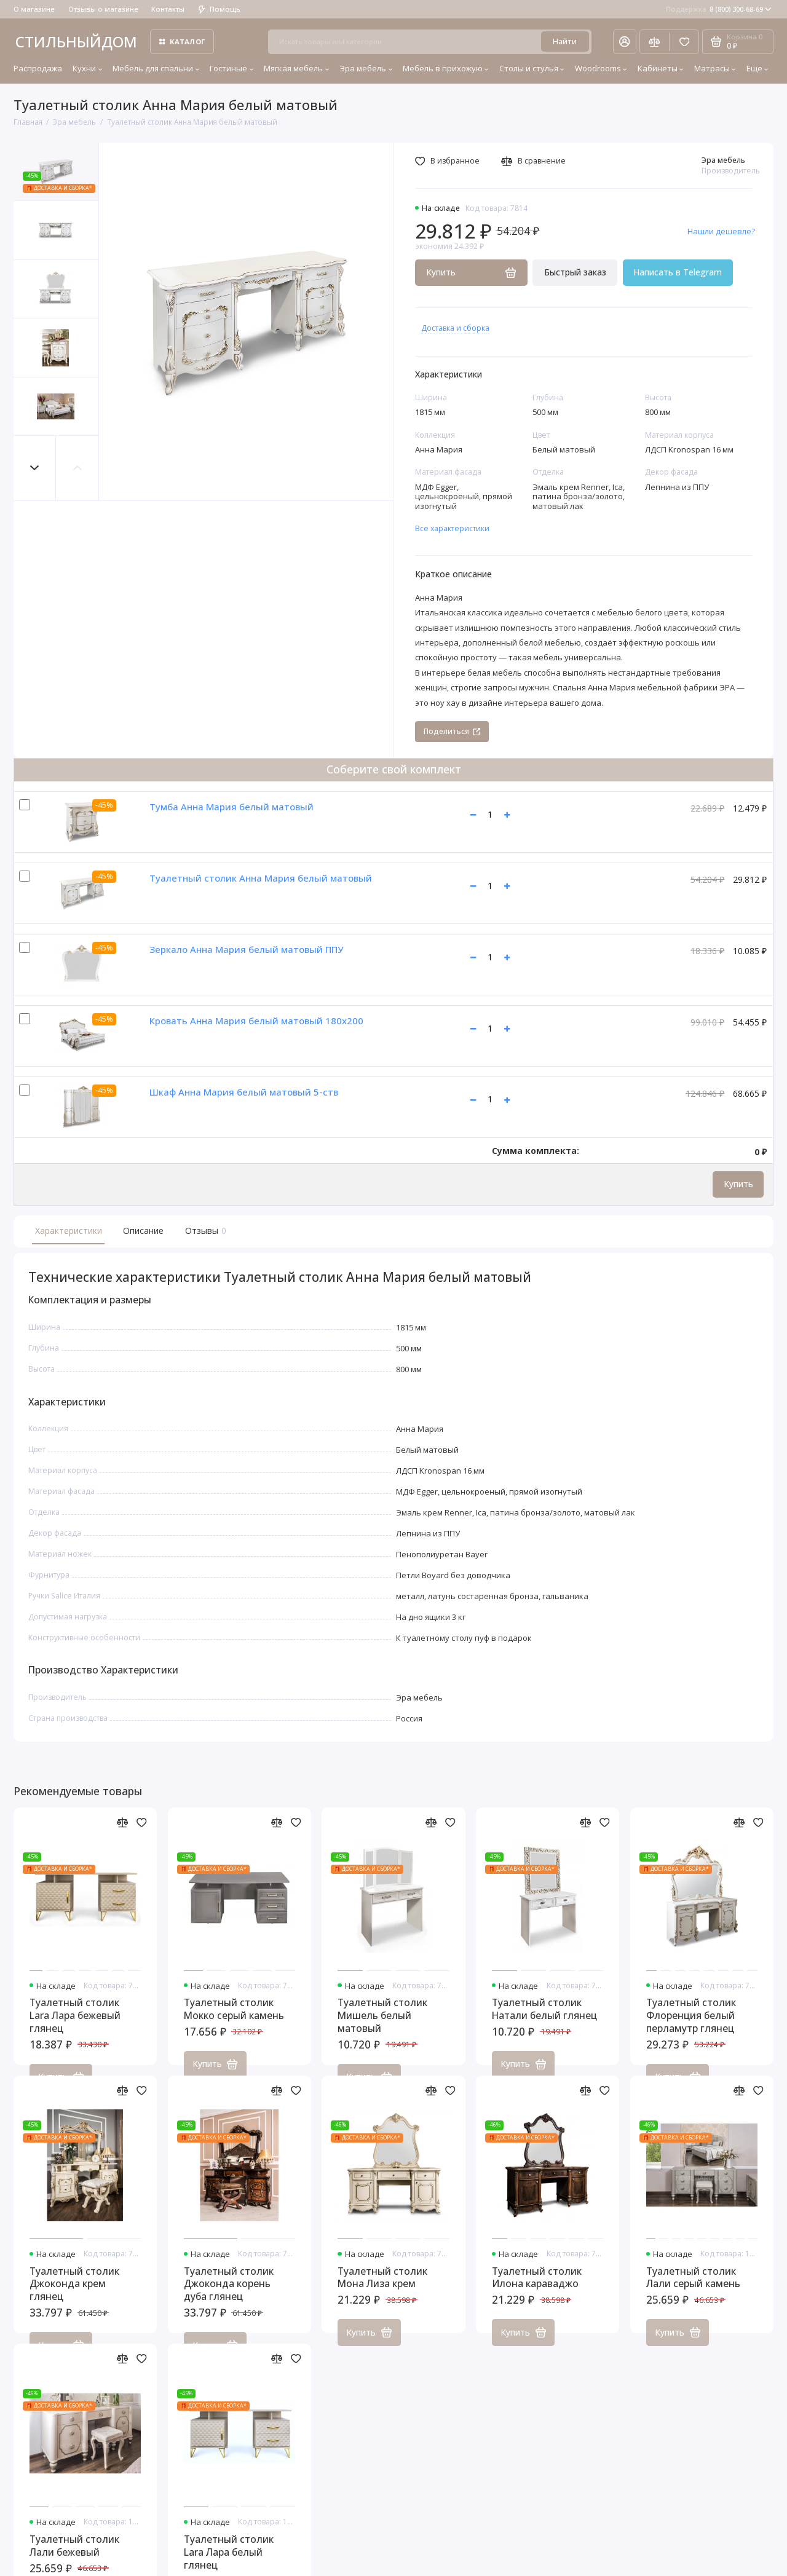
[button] (35, 468)
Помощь (219, 9)
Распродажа (38, 68)
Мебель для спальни (156, 68)
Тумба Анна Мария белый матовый (231, 806)
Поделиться (452, 731)
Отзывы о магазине (103, 9)
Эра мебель (365, 68)
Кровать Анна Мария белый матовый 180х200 (256, 1020)
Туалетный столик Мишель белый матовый (382, 2025)
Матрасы (715, 68)
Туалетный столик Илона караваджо (537, 2288)
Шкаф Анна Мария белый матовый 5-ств (243, 1092)
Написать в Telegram (677, 272)
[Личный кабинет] (624, 42)
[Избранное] (684, 42)
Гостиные (231, 68)
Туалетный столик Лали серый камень (693, 2288)
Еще (757, 68)
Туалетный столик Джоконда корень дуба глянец (229, 2294)
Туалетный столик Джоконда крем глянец (74, 2294)
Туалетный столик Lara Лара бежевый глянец (75, 2025)
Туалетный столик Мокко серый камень (234, 2019)
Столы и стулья (531, 68)
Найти (565, 41)
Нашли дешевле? (721, 231)
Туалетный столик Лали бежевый (74, 2556)
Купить (738, 1184)
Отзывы (204, 1230)
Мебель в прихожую (446, 68)
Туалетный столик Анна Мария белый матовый (260, 878)
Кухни (87, 68)
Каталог (182, 41)
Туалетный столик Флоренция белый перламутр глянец (691, 2025)
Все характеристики (452, 528)
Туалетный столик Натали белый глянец (544, 2019)
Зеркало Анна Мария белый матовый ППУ (246, 949)
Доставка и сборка (455, 328)
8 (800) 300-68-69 (719, 9)
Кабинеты (661, 68)
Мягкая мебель (296, 68)
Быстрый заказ (575, 272)
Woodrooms (601, 68)
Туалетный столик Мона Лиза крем (382, 2288)
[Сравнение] (654, 42)
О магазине (34, 9)
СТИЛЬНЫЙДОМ (76, 41)
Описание (143, 1230)
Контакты (167, 9)
